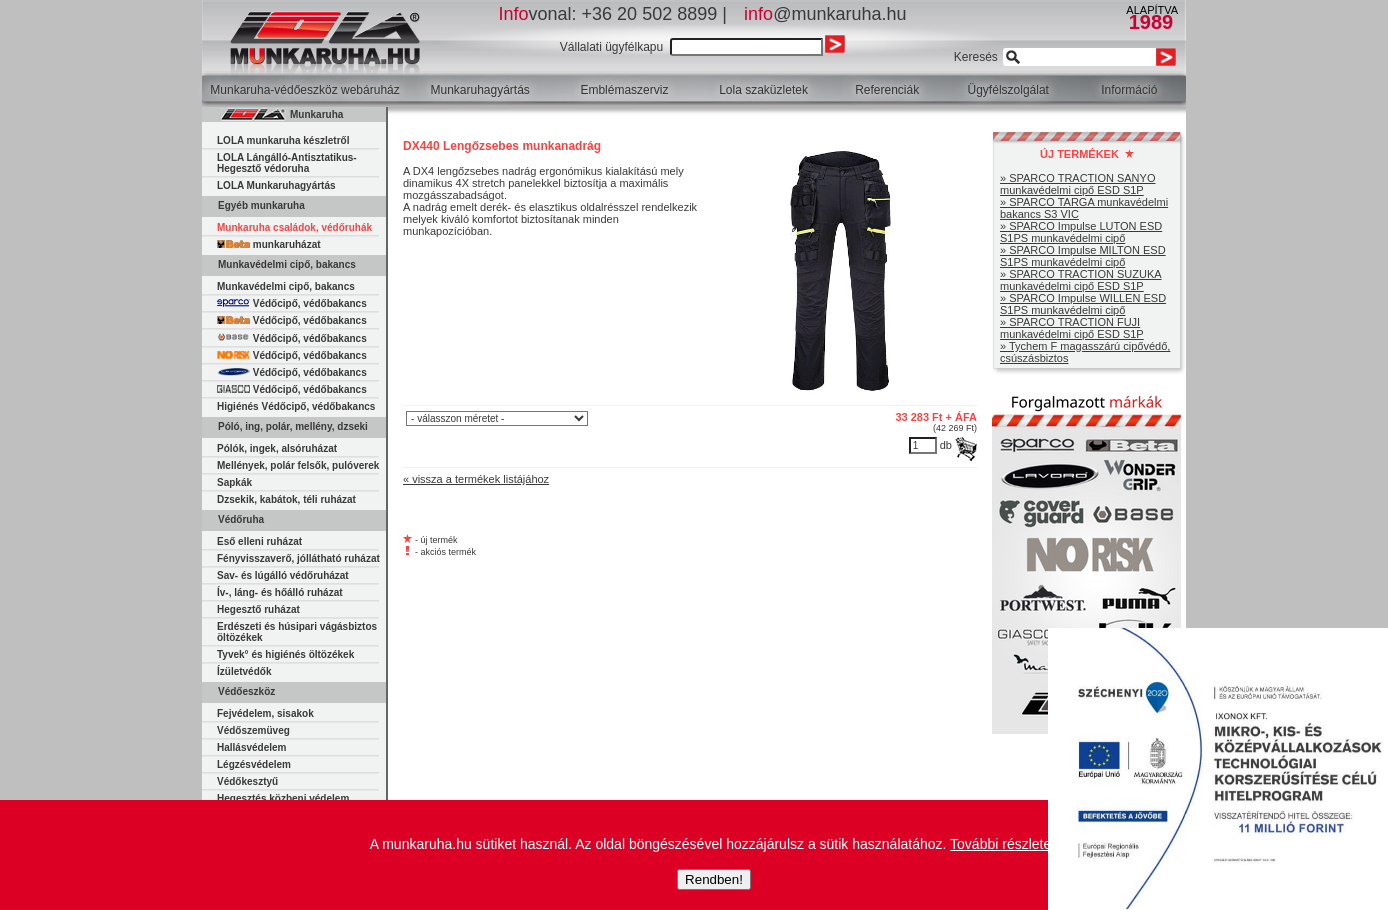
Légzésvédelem (254, 764)
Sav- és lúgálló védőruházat (283, 575)
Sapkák (234, 482)
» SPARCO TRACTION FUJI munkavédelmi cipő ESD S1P (1072, 328)
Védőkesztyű (247, 781)
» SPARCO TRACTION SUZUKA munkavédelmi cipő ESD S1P (1081, 280)
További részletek (1004, 844)
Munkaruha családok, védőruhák (294, 227)
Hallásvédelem (252, 747)
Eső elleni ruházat (259, 541)
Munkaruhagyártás (479, 90)
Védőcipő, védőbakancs (292, 303)
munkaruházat (269, 244)
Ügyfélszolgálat (1008, 90)
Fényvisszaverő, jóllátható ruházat (298, 558)
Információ (1129, 90)
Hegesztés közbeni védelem (283, 798)
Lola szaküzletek (763, 90)
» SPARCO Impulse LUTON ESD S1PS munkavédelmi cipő (1081, 232)
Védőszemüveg (253, 730)
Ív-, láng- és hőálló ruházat (280, 592)
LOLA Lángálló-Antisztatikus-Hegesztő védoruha (287, 163)
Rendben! (714, 879)
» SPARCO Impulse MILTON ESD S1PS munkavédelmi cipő (1083, 256)
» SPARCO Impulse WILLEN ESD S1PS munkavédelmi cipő (1083, 304)
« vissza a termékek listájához (476, 479)
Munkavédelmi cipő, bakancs (286, 286)
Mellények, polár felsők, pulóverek (298, 465)
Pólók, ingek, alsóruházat (277, 448)
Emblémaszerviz (624, 90)
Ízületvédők (244, 671)
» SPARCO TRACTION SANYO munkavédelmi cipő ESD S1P (1077, 184)
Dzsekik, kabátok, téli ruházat (286, 499)
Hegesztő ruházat (258, 609)
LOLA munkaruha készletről (283, 140)
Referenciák (887, 90)
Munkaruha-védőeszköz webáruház (304, 90)
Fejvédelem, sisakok (265, 713)
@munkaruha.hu (825, 14)
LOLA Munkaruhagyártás (276, 185)
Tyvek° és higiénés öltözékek (285, 654)
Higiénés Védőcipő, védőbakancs (296, 406)
